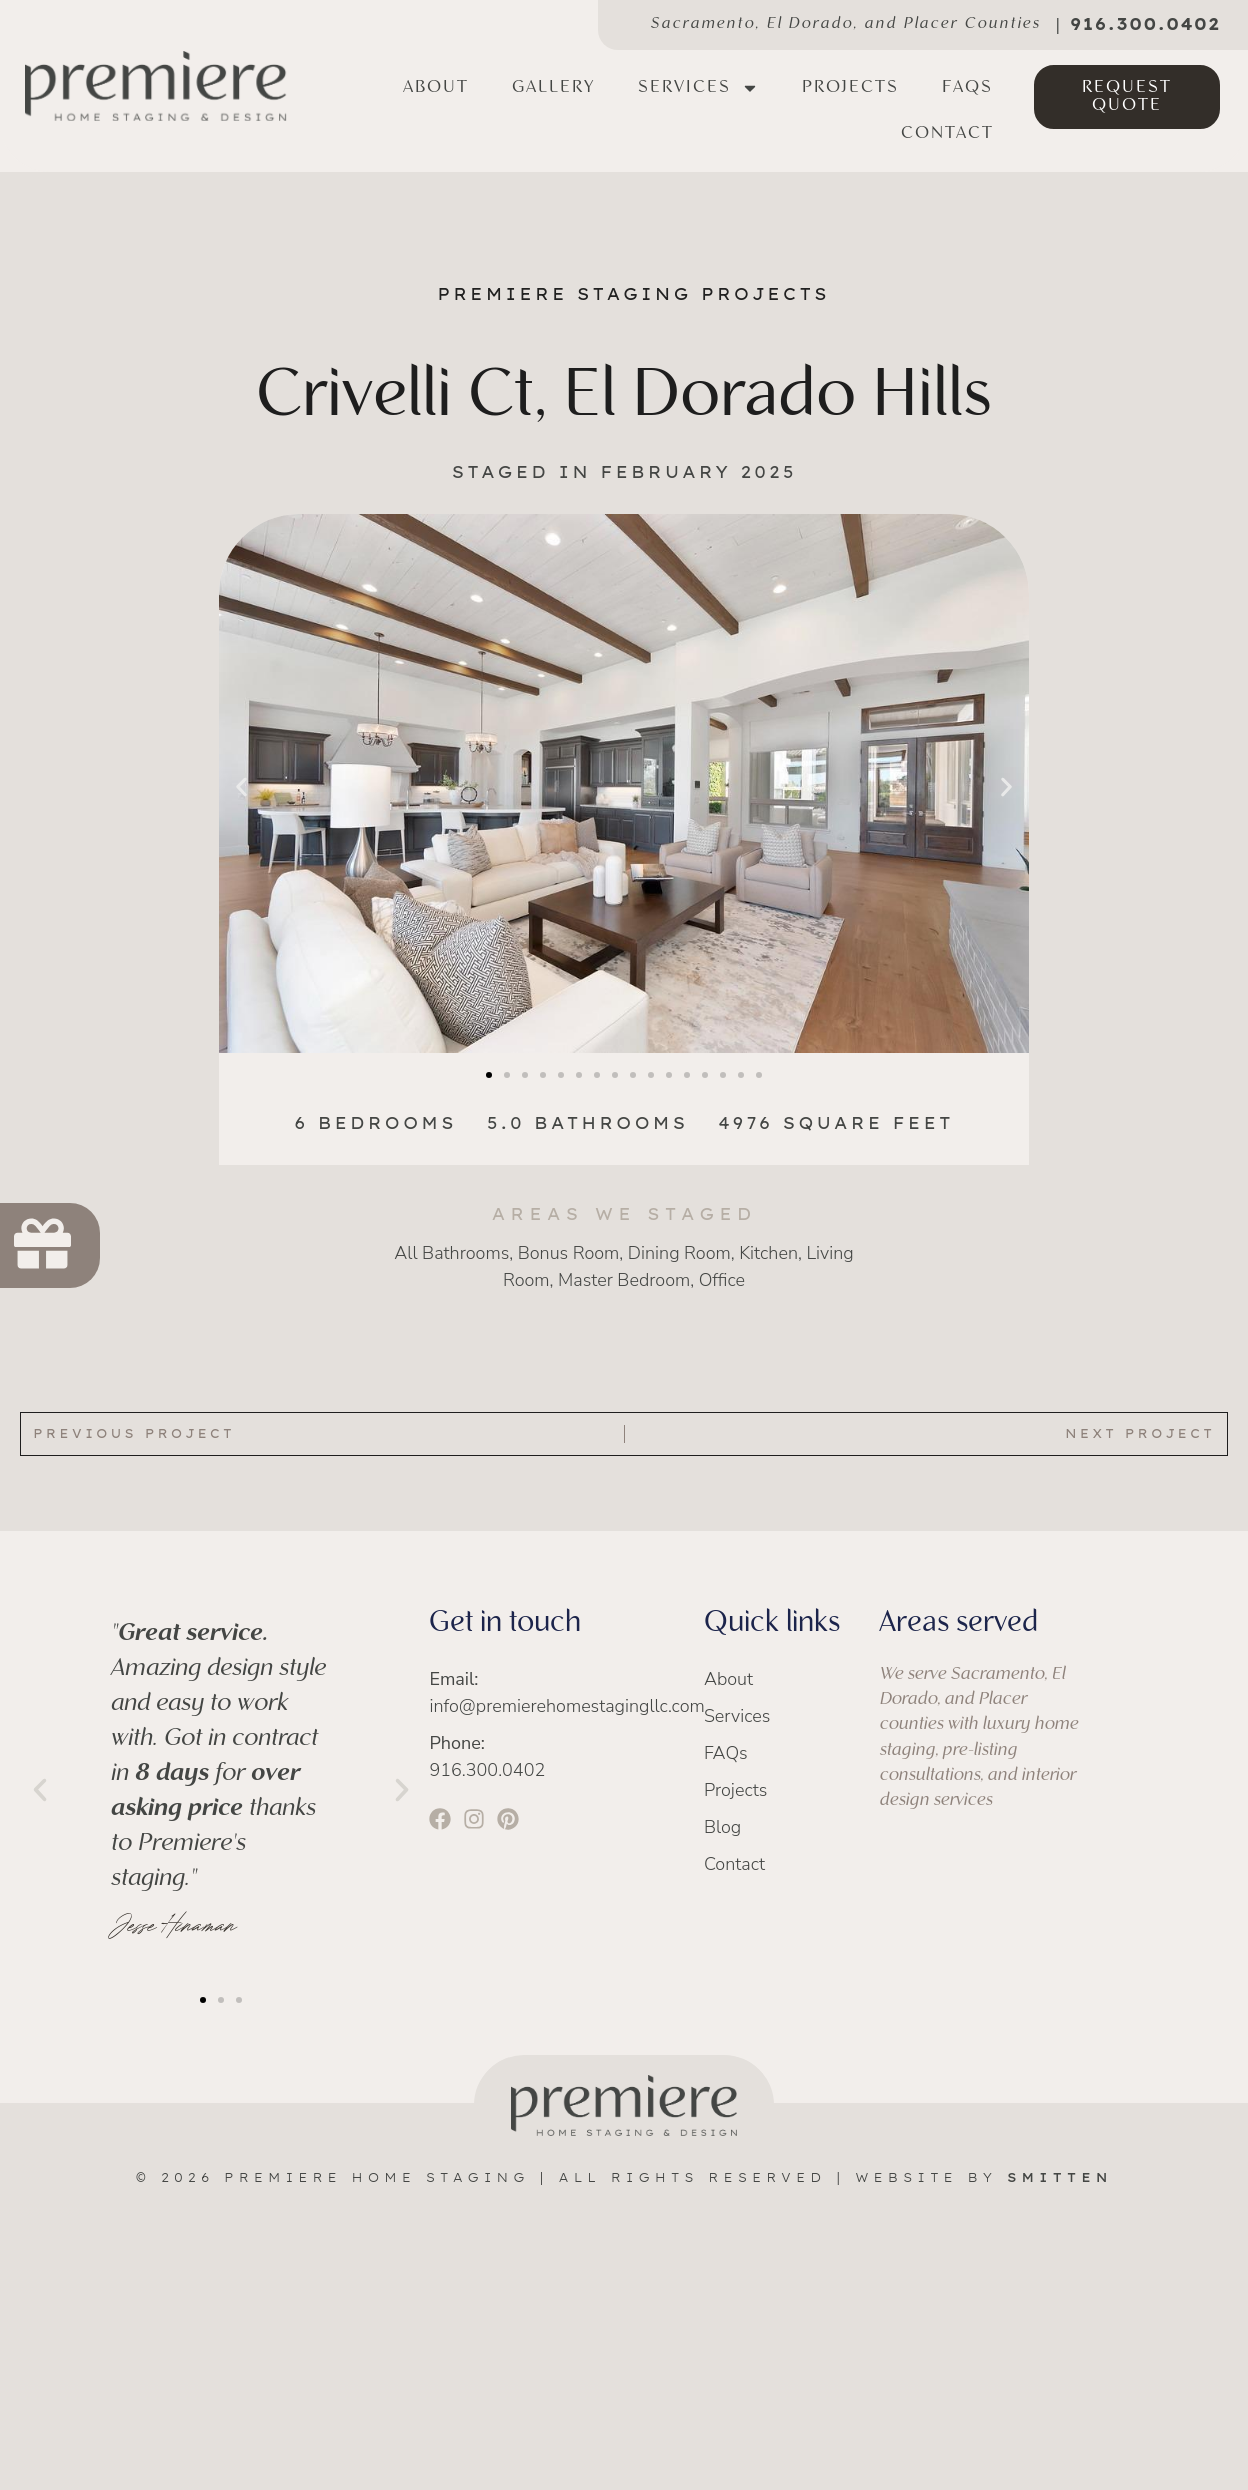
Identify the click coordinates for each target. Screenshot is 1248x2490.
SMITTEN (1060, 2177)
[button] (241, 787)
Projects (850, 87)
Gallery (553, 87)
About (436, 87)
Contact (947, 133)
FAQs (967, 87)
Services (698, 88)
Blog (722, 1827)
